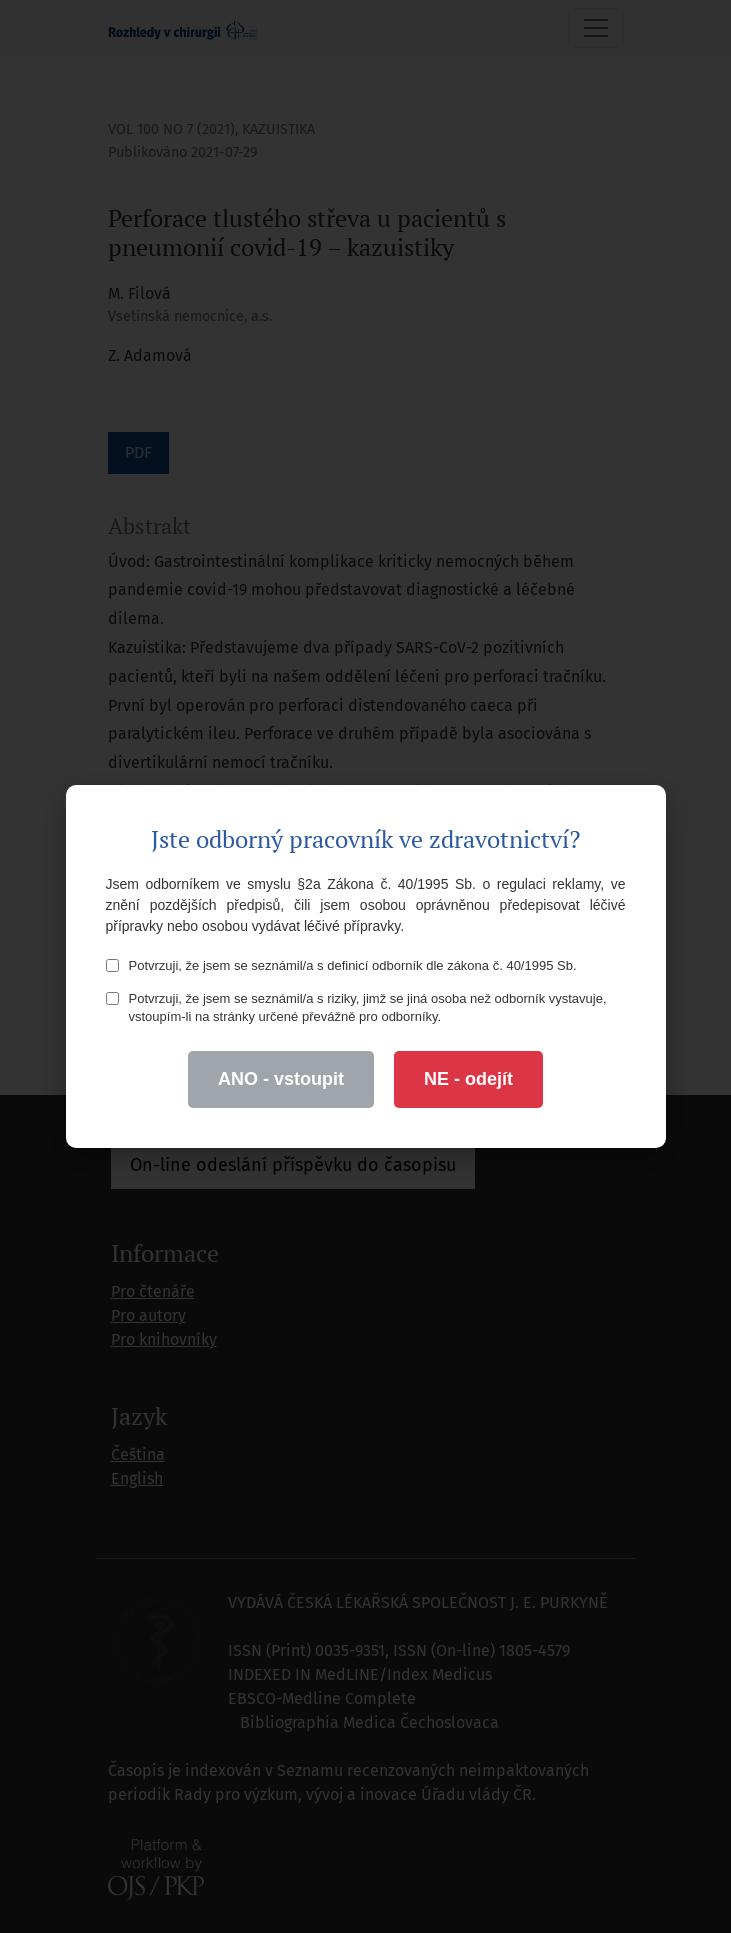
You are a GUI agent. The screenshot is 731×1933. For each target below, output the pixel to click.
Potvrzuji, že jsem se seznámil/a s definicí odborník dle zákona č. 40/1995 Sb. (341, 965)
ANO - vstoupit (281, 1079)
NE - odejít (468, 1079)
